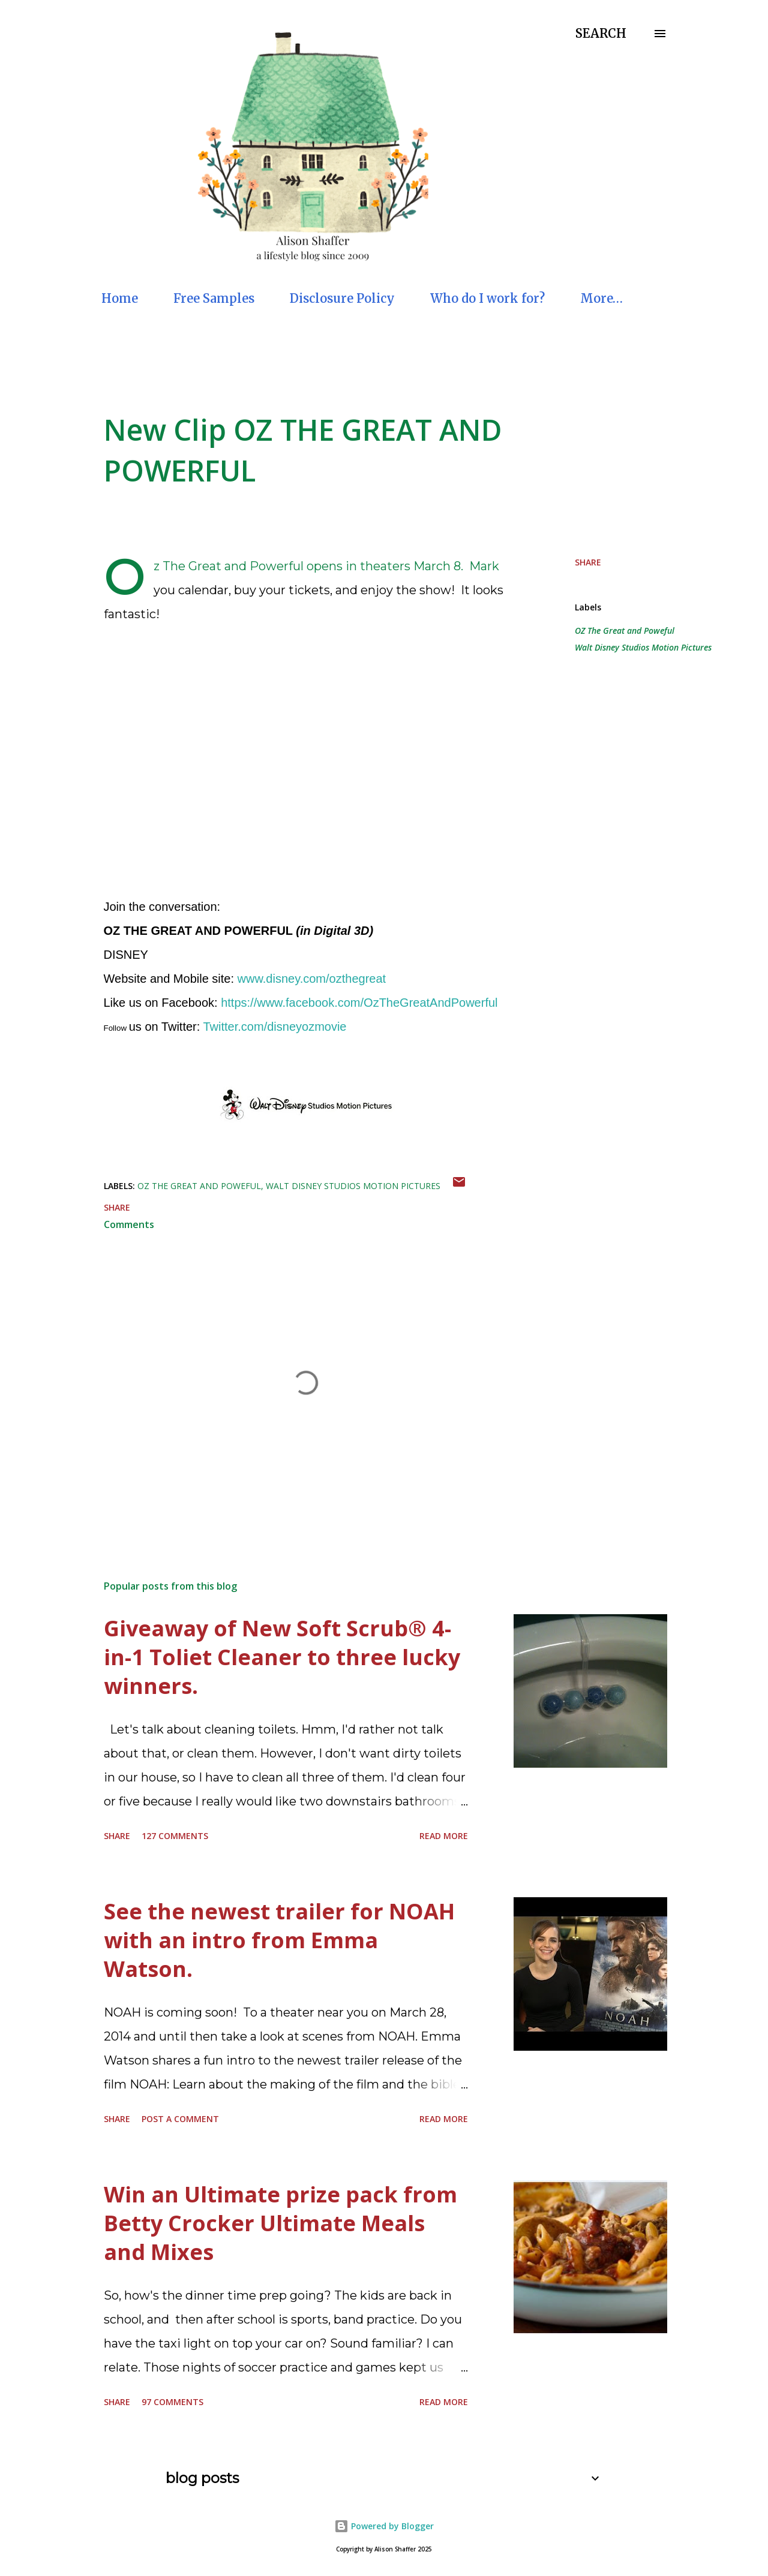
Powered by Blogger (384, 2526)
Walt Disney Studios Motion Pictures (643, 647)
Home (119, 298)
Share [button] (588, 562)
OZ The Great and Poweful (624, 630)
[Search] (600, 33)
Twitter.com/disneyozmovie (275, 1026)
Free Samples (213, 298)
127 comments (175, 1835)
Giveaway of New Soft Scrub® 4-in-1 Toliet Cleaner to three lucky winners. (282, 1657)
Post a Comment (180, 2118)
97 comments (172, 2402)
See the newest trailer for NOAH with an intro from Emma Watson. (279, 1940)
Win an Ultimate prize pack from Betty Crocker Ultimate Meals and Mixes (280, 2223)
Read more (443, 1835)
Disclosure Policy (342, 298)
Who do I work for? (487, 298)
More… (601, 298)
